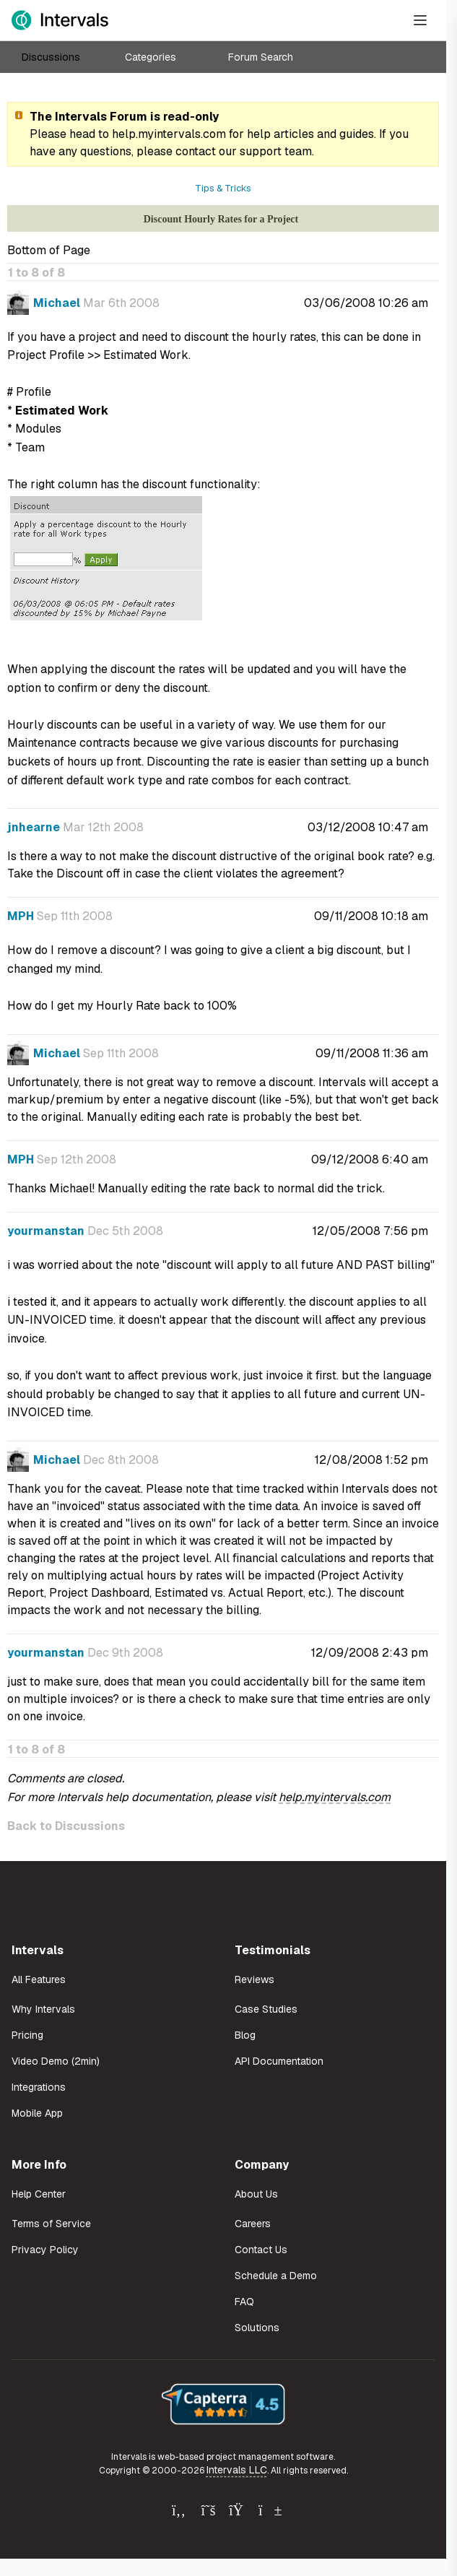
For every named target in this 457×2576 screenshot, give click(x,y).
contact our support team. (244, 151)
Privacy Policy (45, 2249)
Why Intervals (43, 2009)
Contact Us (261, 2249)
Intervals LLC (236, 2469)
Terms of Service (51, 2223)
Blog (245, 2035)
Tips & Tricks (223, 188)
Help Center (39, 2193)
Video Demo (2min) (56, 2061)
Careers (253, 2223)
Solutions (257, 2327)
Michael (56, 303)
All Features (39, 1979)
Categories (150, 57)
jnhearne (33, 827)
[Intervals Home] (60, 20)
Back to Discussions (66, 1826)
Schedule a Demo (276, 2275)
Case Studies (266, 2009)
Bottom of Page (48, 250)
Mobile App (37, 2113)
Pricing (27, 2035)
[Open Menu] (420, 20)
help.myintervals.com (169, 134)
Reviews (254, 1979)
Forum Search (260, 57)
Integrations (39, 2087)
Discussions (51, 57)
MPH (20, 916)
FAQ (244, 2301)
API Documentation (279, 2061)
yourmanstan (45, 1231)
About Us (256, 2193)
